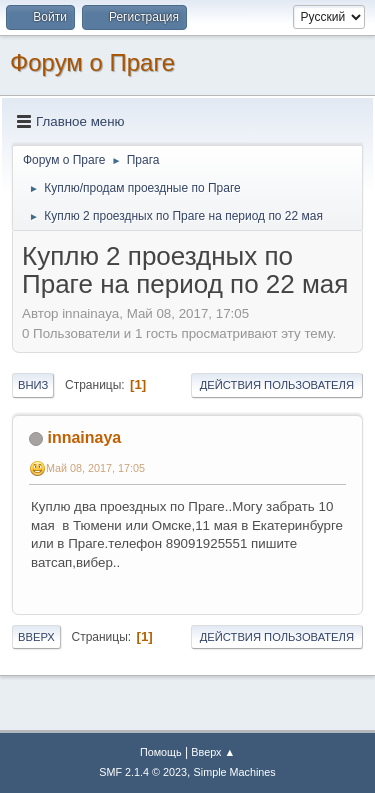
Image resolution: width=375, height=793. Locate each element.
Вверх (36, 637)
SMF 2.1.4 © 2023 (143, 772)
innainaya (84, 437)
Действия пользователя (277, 385)
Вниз (33, 385)
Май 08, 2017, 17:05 (95, 468)
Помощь (161, 752)
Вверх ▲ (213, 752)
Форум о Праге (92, 62)
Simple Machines (235, 772)
